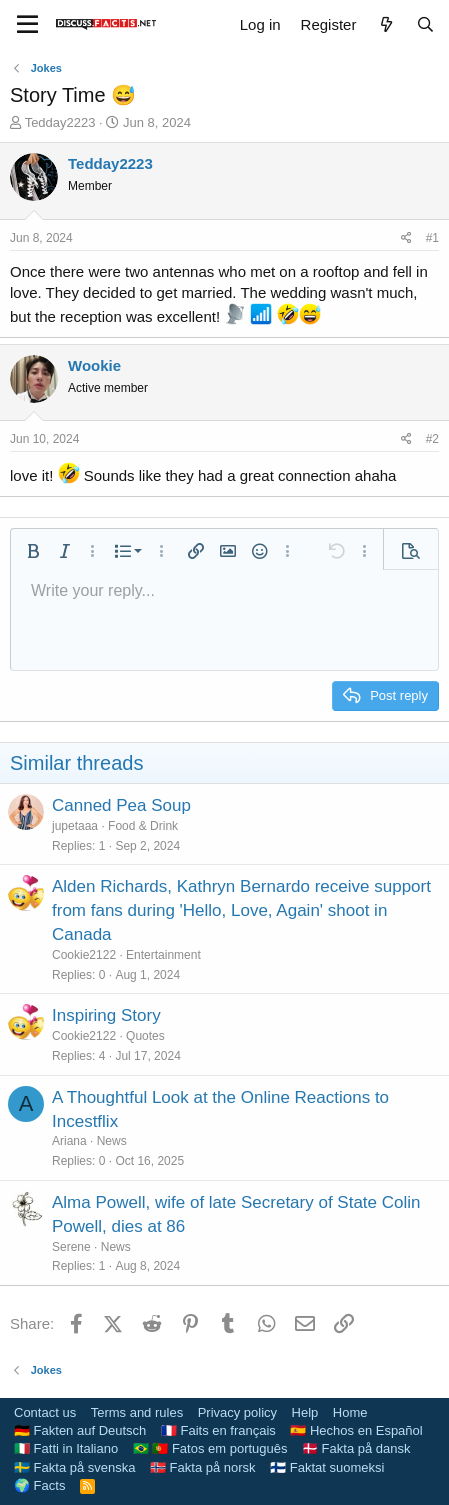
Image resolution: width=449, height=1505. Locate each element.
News (112, 1141)
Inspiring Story (106, 1015)
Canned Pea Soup (121, 805)
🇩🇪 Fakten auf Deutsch (80, 1430)
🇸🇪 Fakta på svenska (75, 1467)
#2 (432, 439)
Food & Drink (143, 826)
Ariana (69, 1141)
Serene (71, 1247)
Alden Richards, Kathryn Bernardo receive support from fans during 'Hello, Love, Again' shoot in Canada (241, 910)
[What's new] (385, 24)
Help (305, 1412)
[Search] (425, 24)
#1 (432, 238)
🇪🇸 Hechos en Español (356, 1430)
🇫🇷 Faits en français (218, 1430)
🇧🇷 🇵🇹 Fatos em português (210, 1448)
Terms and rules (137, 1412)
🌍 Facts (39, 1485)
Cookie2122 (84, 955)
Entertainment (163, 955)
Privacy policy (237, 1412)
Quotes (145, 1036)
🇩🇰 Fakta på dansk (356, 1448)
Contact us (45, 1412)
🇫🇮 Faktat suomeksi (327, 1467)
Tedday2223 (60, 122)
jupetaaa (75, 826)
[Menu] (27, 25)
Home (350, 1412)
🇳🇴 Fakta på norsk (203, 1467)
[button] (33, 551)
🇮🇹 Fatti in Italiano (66, 1448)
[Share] (406, 238)
